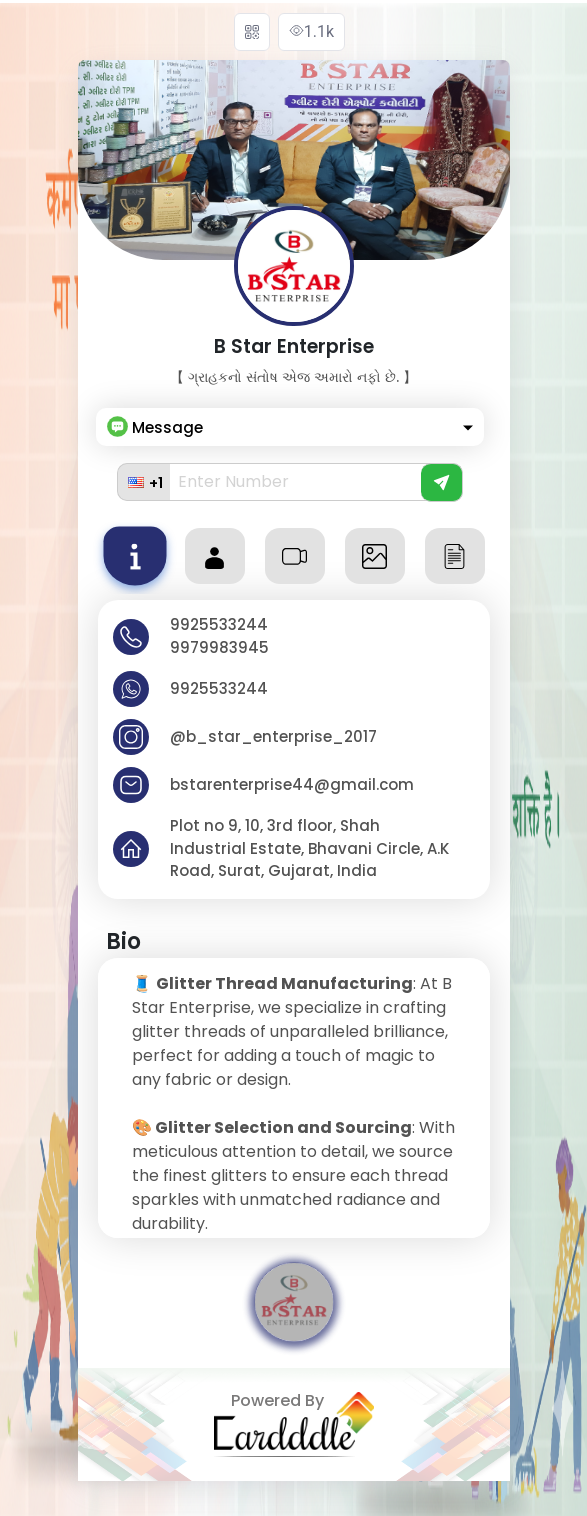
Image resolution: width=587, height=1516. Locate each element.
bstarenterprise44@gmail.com (292, 784)
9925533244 (219, 624)
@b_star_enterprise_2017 (273, 736)
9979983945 (219, 647)
